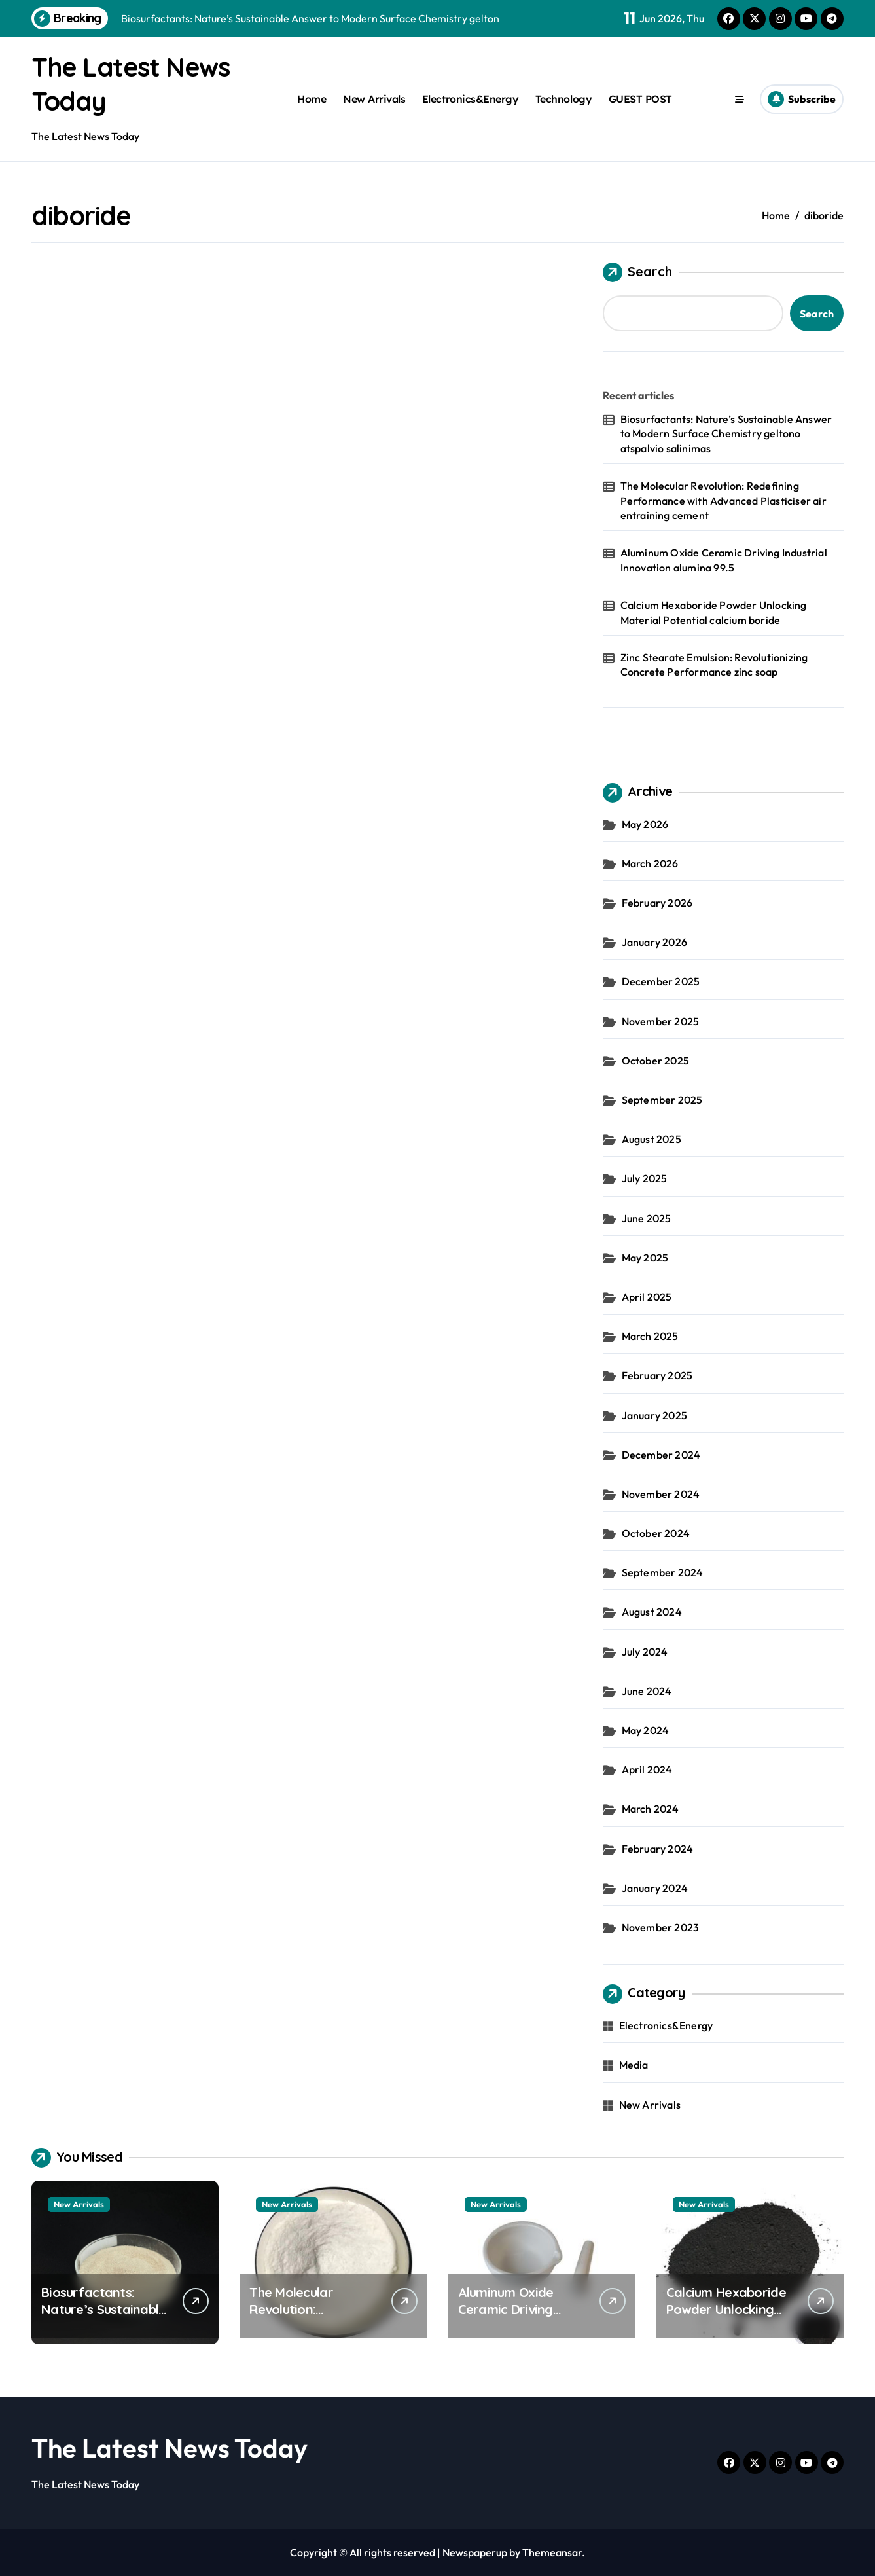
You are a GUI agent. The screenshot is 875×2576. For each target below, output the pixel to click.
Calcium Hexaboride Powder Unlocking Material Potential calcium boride (713, 612)
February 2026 (657, 902)
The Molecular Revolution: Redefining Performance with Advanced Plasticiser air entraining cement (723, 500)
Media (634, 2064)
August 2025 (651, 1139)
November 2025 (661, 1021)
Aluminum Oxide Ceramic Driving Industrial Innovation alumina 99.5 (723, 559)
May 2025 (645, 1257)
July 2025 (645, 1178)
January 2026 (654, 942)
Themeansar (552, 2552)
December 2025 (661, 981)
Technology (563, 98)
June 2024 (647, 1690)
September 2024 (663, 1572)
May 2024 (646, 1730)
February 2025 (657, 1375)
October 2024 (656, 1533)
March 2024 (650, 1808)
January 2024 (655, 1888)
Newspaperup (474, 2552)
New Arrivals (374, 98)
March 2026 (650, 863)
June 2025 (646, 1218)
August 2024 (652, 1611)
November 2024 (661, 1493)
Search (637, 272)
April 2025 (647, 1296)
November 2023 (661, 1927)
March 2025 (650, 1336)
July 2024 (645, 1651)
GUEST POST (640, 98)
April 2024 (647, 1769)
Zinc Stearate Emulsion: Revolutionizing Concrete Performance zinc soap (714, 664)
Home (311, 98)
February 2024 (658, 1848)
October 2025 (655, 1060)
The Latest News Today (169, 2447)
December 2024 (661, 1454)
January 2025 (654, 1415)
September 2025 (662, 1099)
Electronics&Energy (470, 98)
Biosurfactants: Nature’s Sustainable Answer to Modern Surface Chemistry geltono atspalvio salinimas (726, 433)
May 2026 (645, 824)
